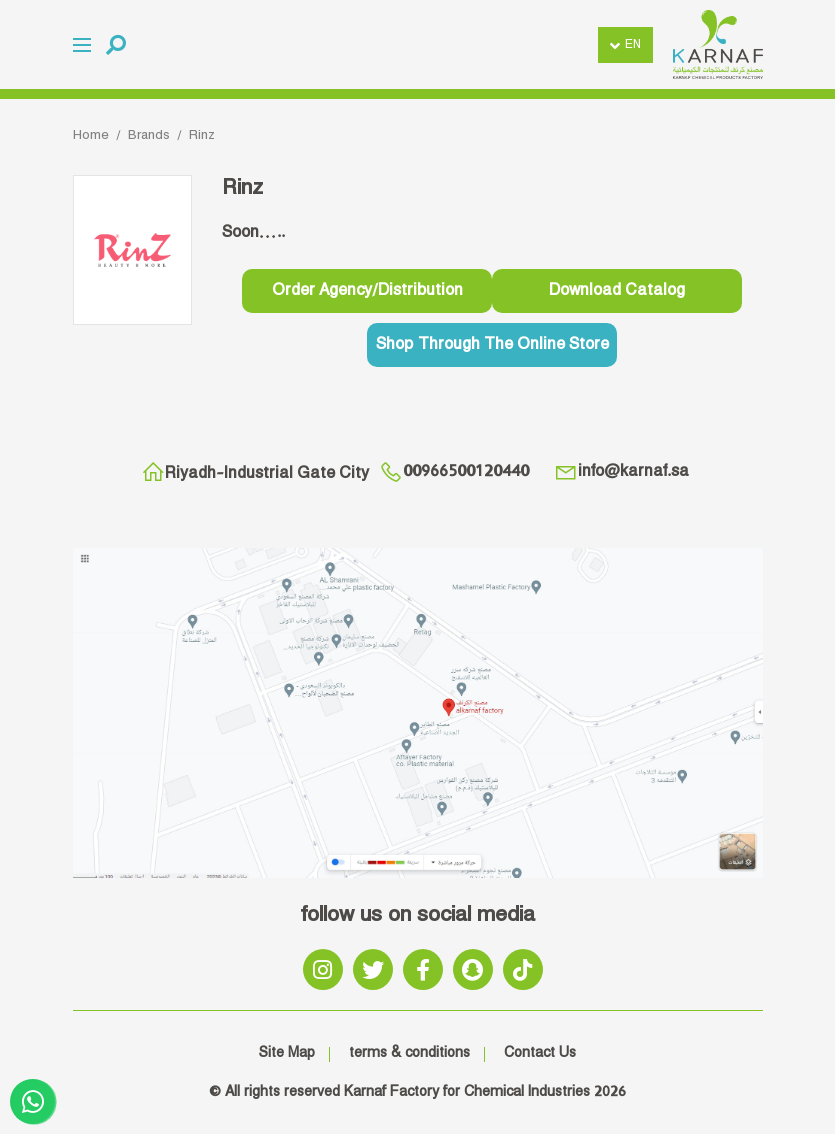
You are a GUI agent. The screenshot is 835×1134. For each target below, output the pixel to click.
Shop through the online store (492, 344)
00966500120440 (454, 472)
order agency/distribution (367, 290)
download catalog (617, 290)
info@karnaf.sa (621, 472)
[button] (116, 45)
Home (91, 135)
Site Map (287, 1053)
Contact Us (540, 1053)
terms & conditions (409, 1053)
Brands (149, 135)
